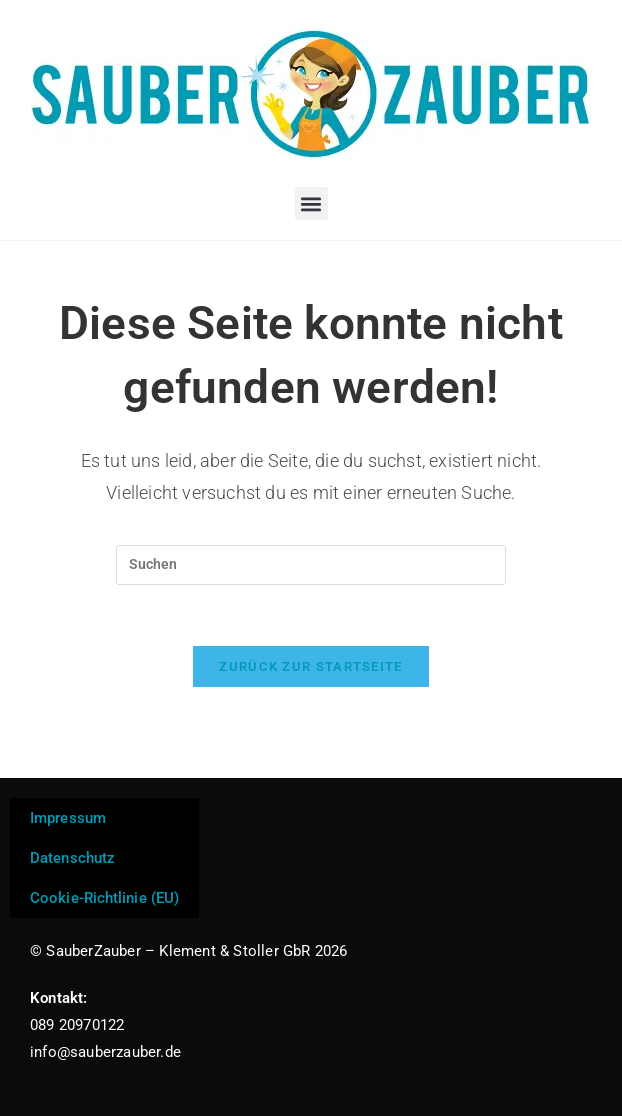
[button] (311, 203)
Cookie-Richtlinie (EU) (104, 898)
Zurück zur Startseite (310, 666)
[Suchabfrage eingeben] (311, 565)
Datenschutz (72, 858)
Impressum (68, 818)
